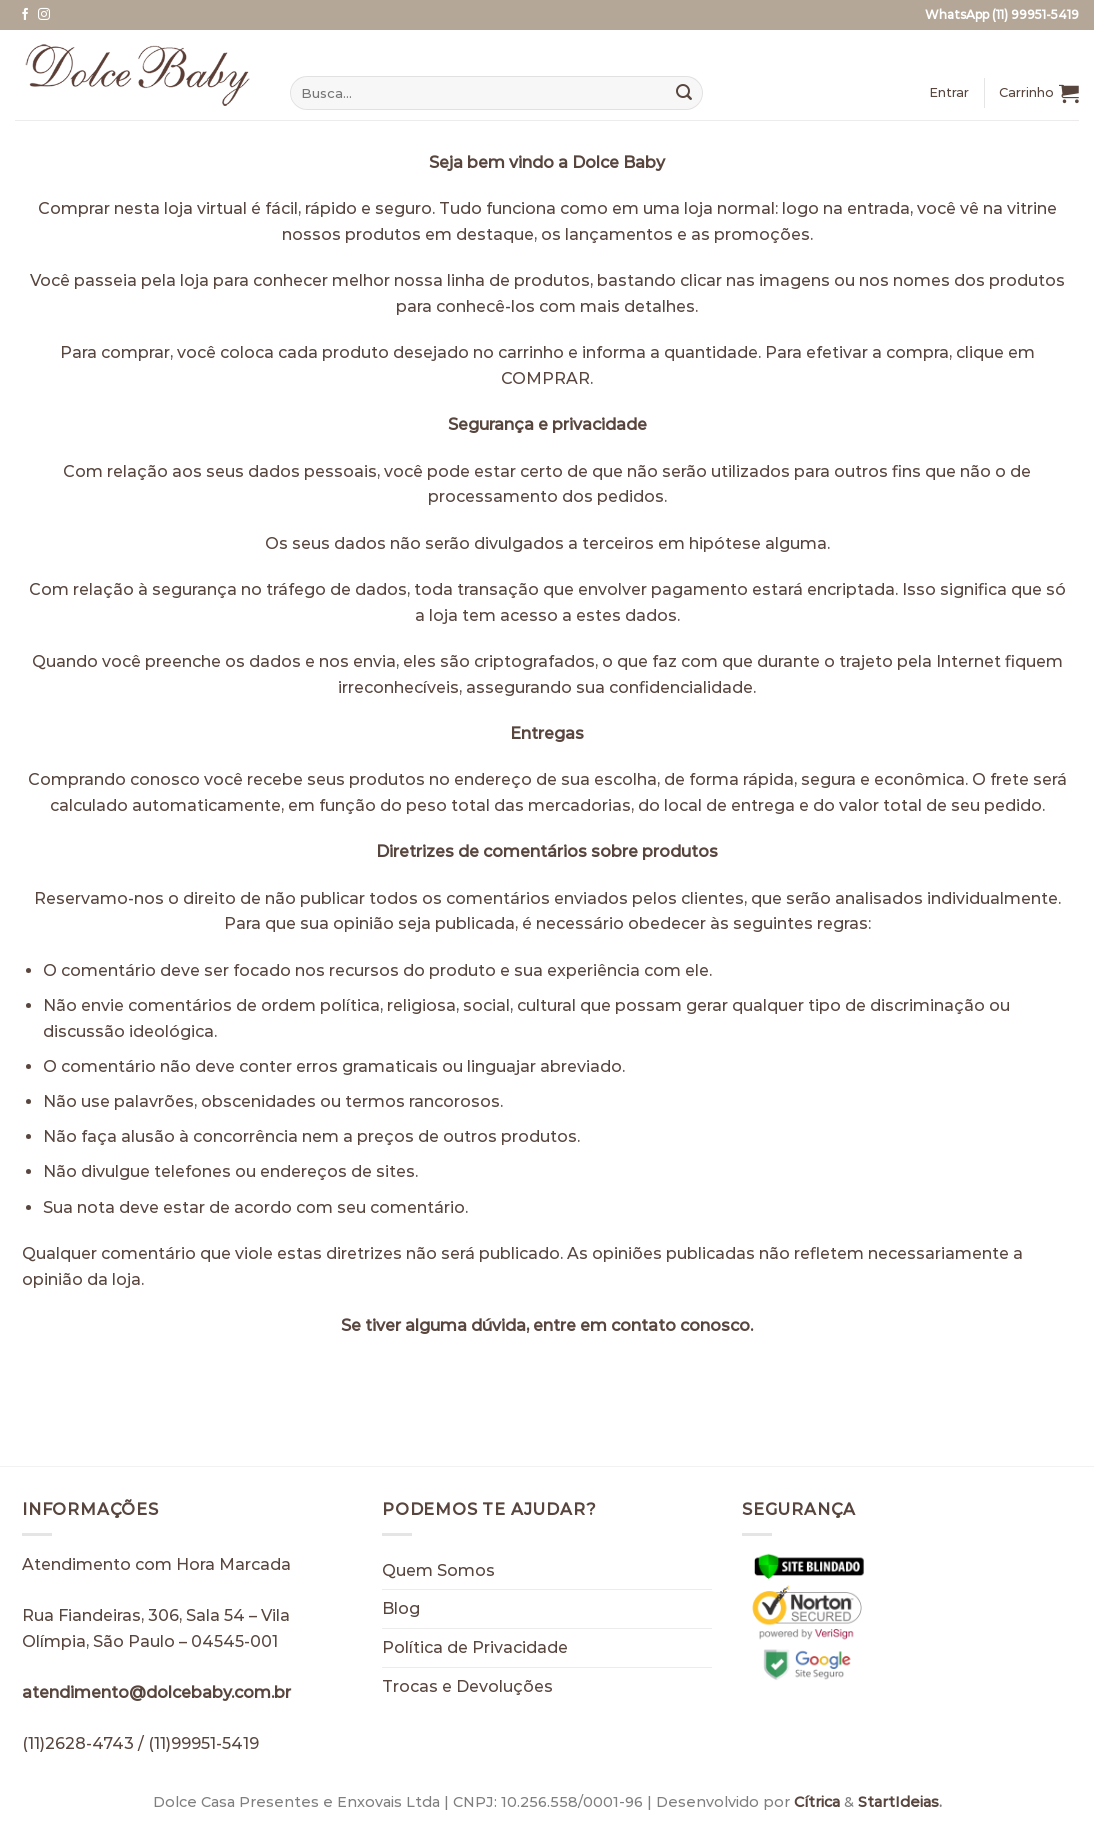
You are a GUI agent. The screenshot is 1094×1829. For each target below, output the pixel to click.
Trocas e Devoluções (467, 1686)
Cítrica (817, 1802)
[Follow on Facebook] (25, 15)
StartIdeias (898, 1802)
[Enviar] (684, 93)
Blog (401, 1608)
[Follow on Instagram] (44, 15)
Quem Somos (438, 1570)
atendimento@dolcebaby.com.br (156, 1692)
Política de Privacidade (475, 1647)
